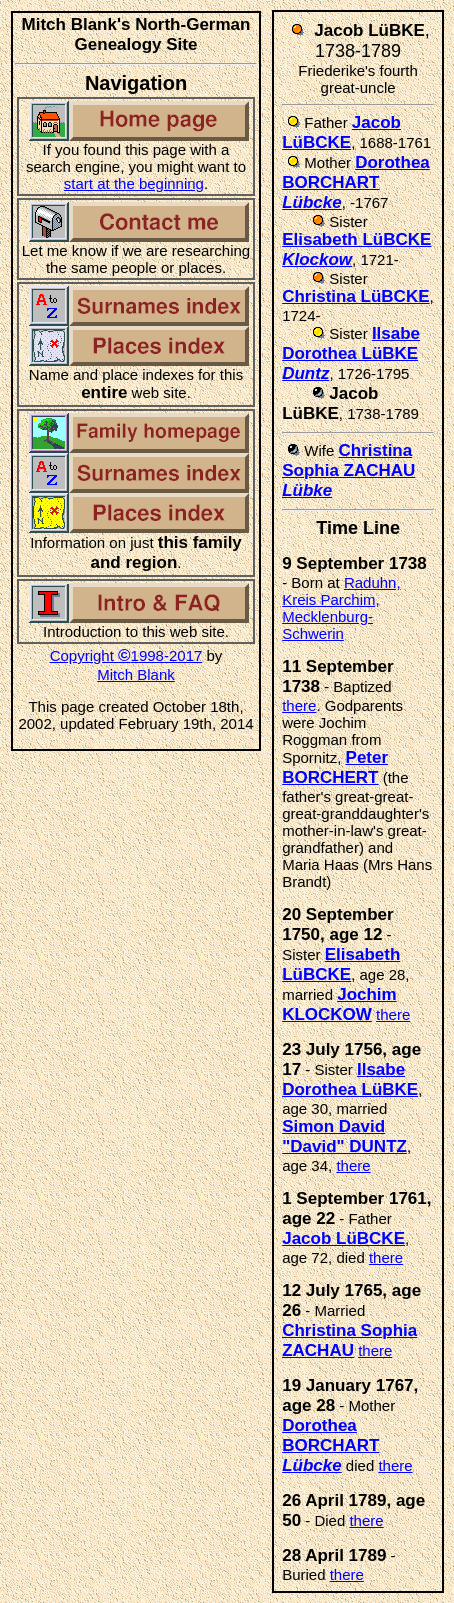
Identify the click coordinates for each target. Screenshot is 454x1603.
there (299, 705)
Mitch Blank (136, 674)
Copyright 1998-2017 (126, 655)
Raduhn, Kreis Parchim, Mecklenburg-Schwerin (341, 608)
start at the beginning (134, 183)
